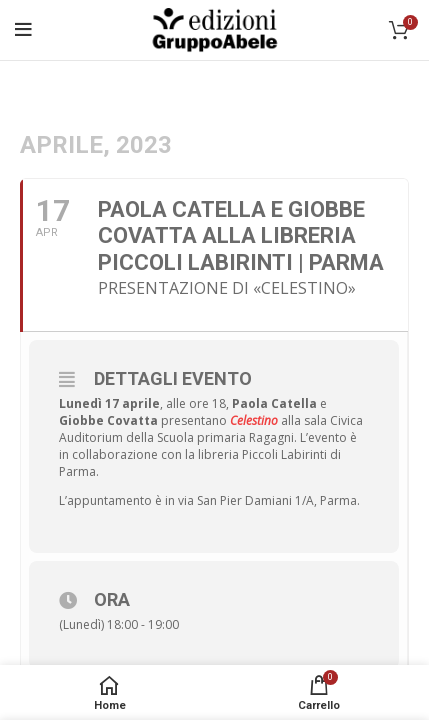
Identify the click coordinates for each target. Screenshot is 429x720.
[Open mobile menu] (23, 30)
